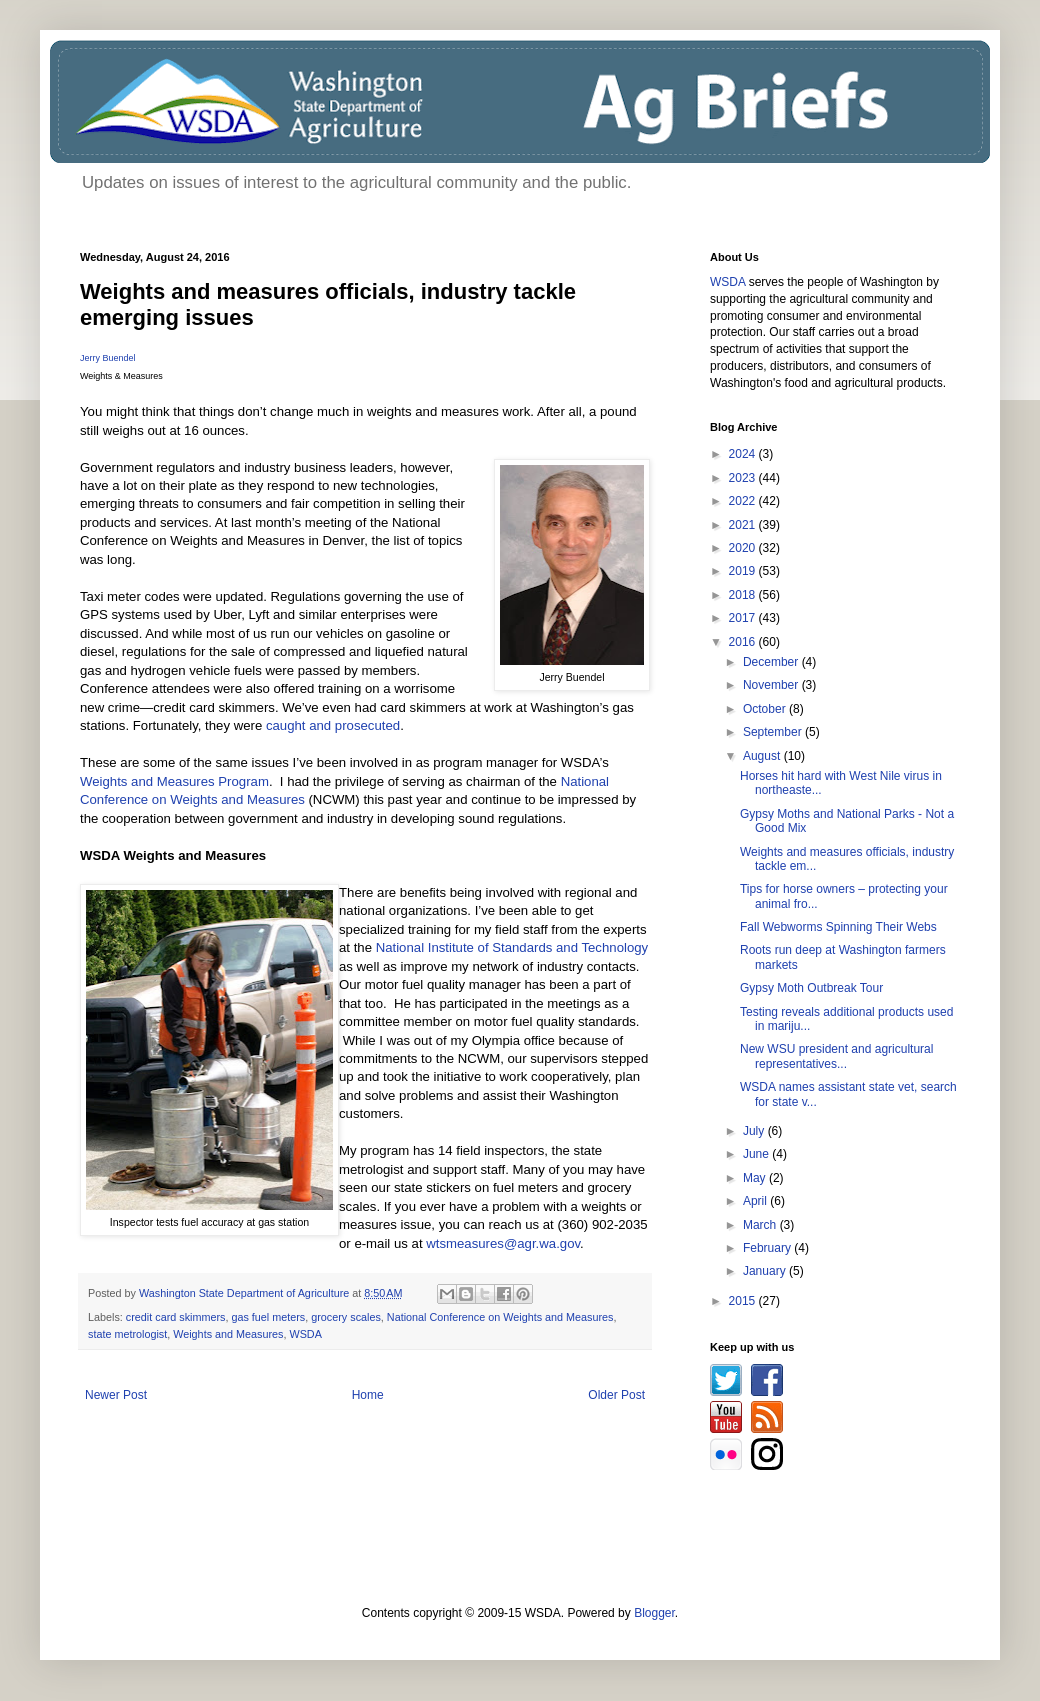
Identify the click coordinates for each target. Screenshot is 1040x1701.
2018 (744, 595)
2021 (744, 525)
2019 (744, 571)
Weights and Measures (228, 1334)
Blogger (654, 1613)
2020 (744, 548)
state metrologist (127, 1334)
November (772, 685)
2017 (744, 618)
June (757, 1154)
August (763, 756)
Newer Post (116, 1395)
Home (368, 1395)
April (756, 1201)
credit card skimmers (176, 1317)
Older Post (616, 1395)
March (761, 1225)
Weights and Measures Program (174, 781)
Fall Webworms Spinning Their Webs (838, 927)
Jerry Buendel (108, 358)
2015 (744, 1301)
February (768, 1248)
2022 (744, 501)
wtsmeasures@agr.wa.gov (503, 1243)
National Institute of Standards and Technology (512, 947)
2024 (744, 454)
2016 (744, 642)
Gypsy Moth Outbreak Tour (811, 988)
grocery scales (346, 1317)
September (774, 732)
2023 (744, 478)
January (766, 1271)
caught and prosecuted (333, 725)
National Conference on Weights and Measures (500, 1317)
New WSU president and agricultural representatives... (836, 1056)
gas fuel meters (268, 1317)
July (755, 1131)
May (756, 1178)
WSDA (305, 1334)
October (766, 709)
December (772, 662)
